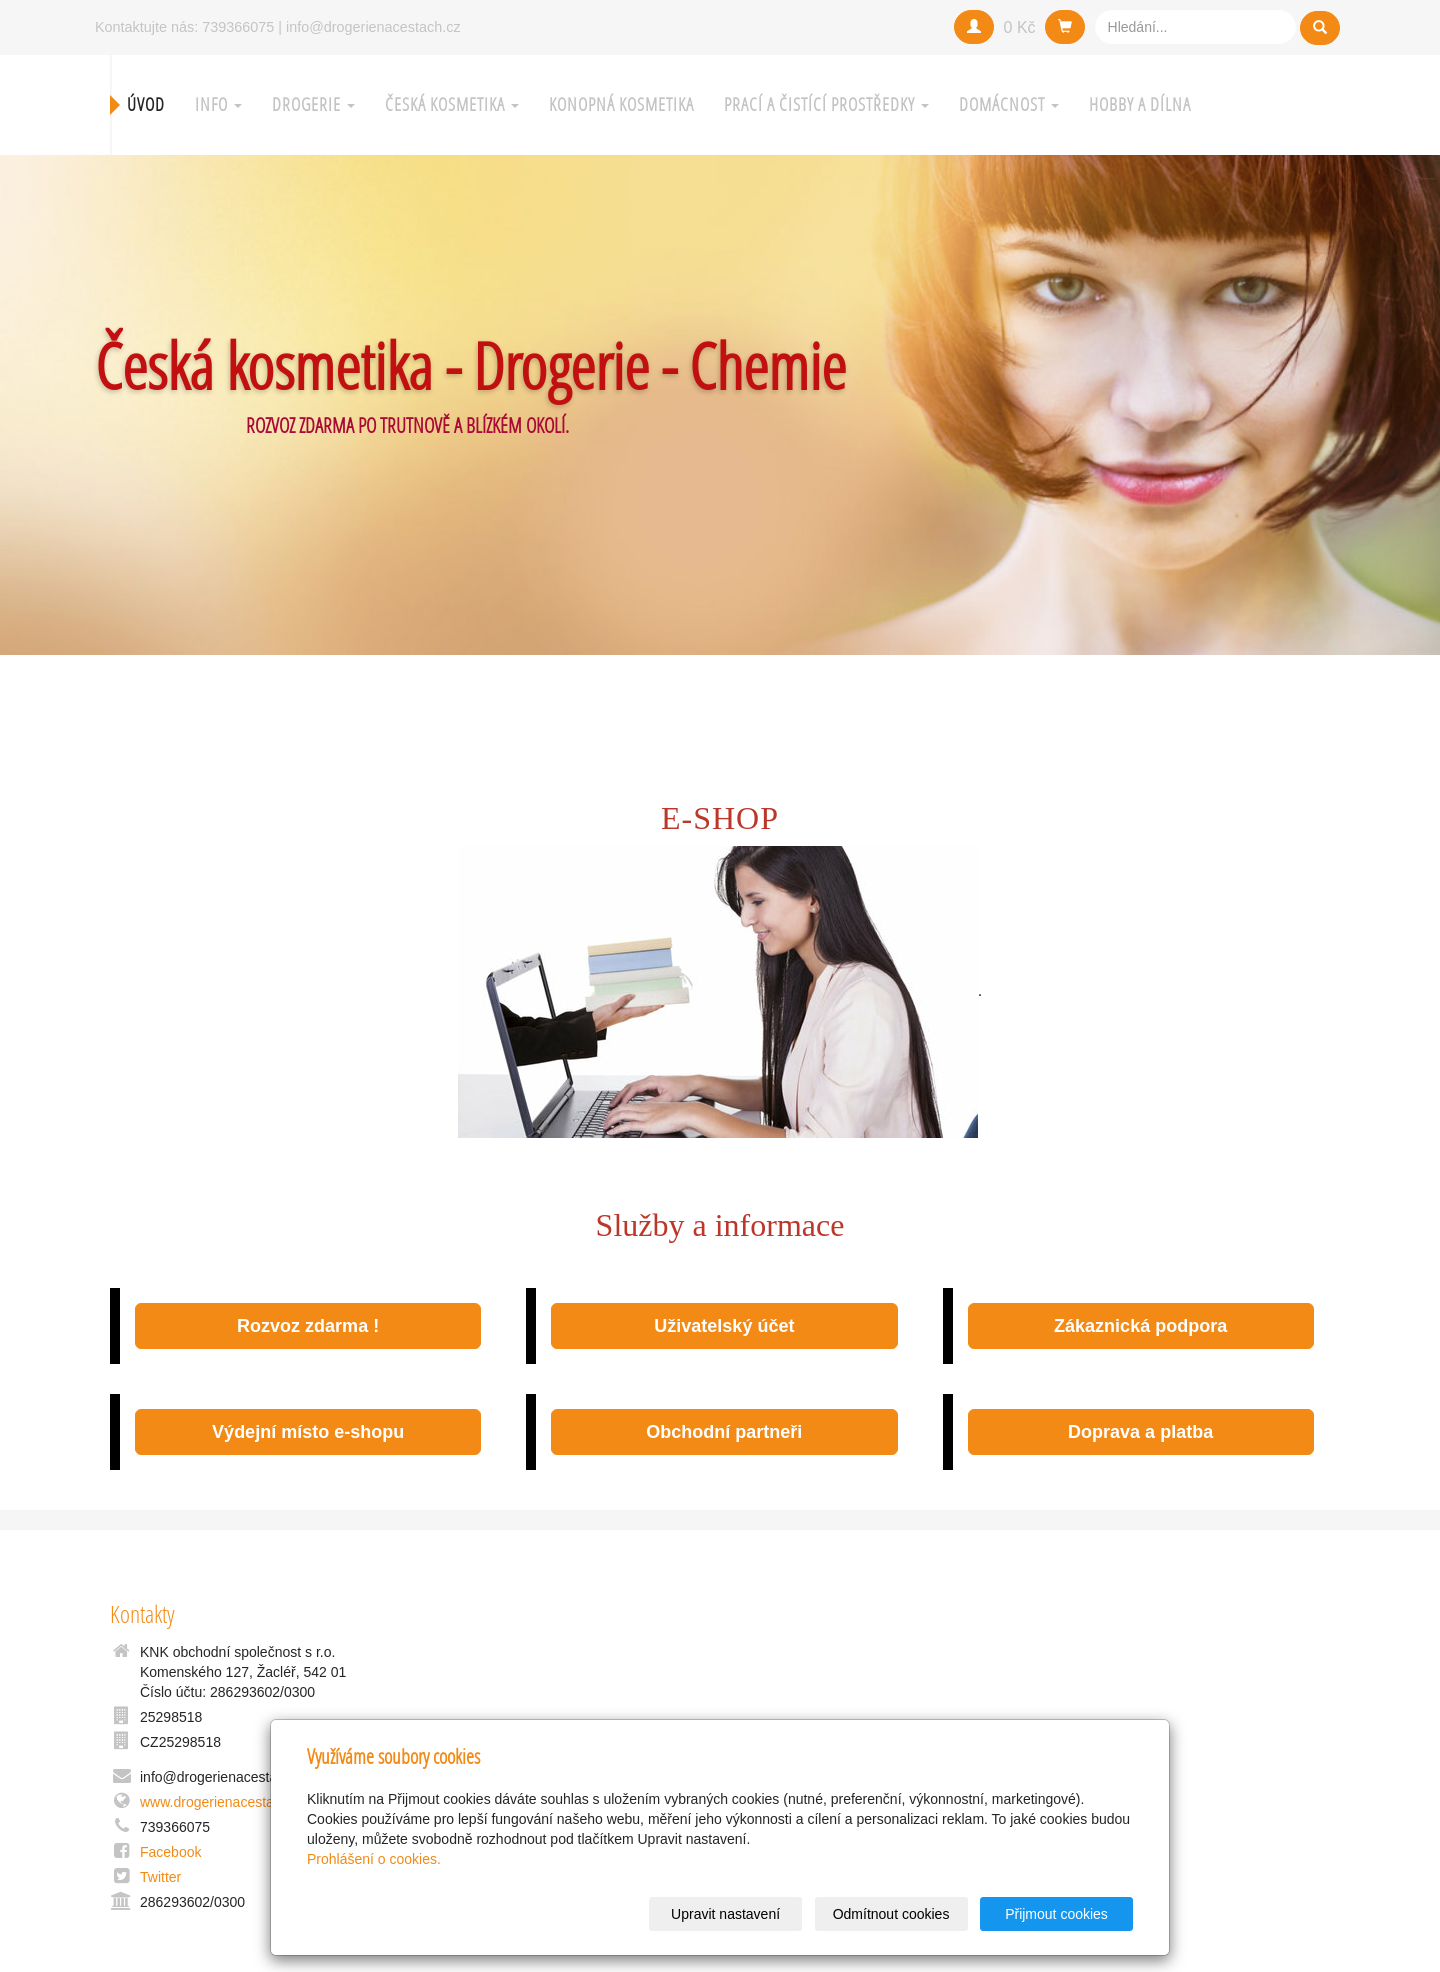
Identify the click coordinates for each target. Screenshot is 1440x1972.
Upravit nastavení (725, 1914)
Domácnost (1009, 104)
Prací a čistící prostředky (826, 104)
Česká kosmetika (452, 104)
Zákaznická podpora (1140, 1326)
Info (218, 104)
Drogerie (313, 104)
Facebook (170, 1852)
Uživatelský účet (724, 1326)
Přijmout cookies (1056, 1914)
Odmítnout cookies (891, 1914)
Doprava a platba (1140, 1432)
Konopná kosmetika (621, 104)
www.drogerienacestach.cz (223, 1802)
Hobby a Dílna (1140, 104)
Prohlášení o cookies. (374, 1859)
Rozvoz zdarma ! (308, 1326)
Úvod (146, 104)
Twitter (160, 1877)
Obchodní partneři (724, 1432)
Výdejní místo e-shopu (308, 1432)
